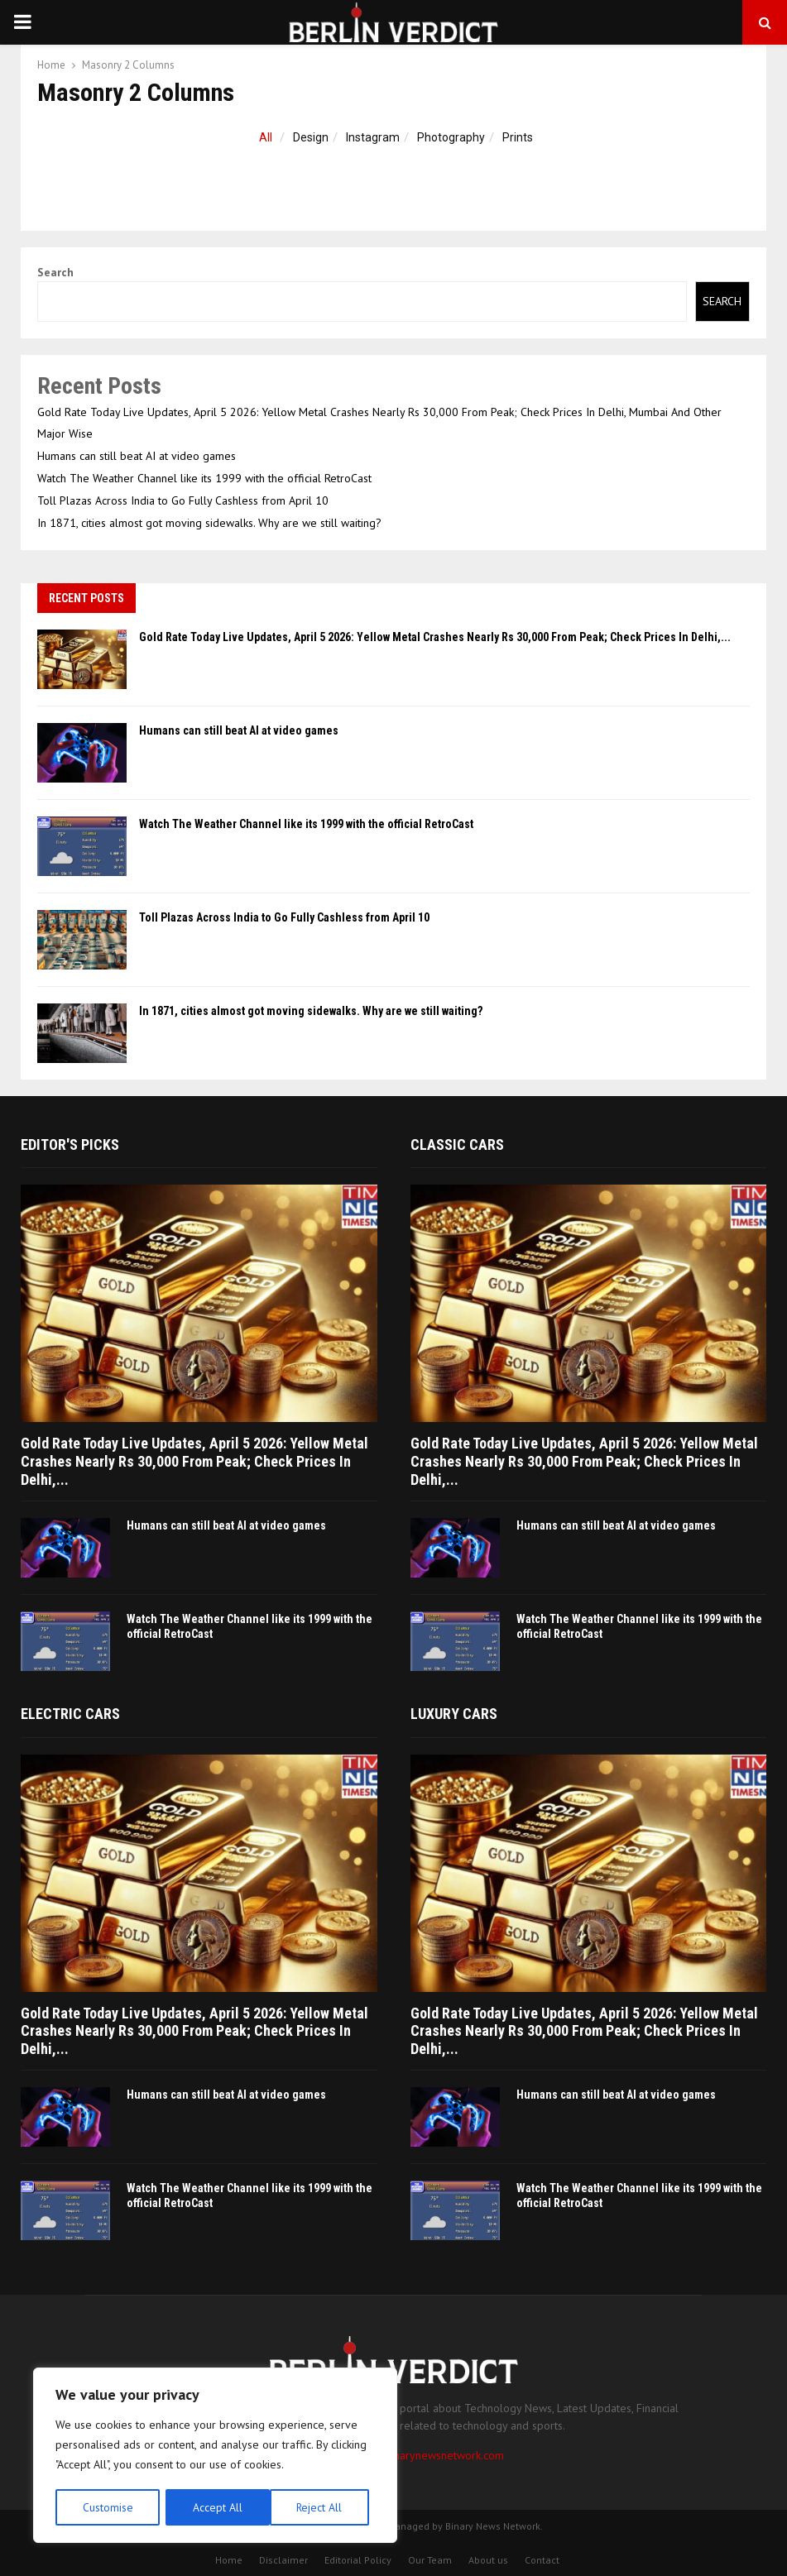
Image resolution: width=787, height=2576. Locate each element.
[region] (215, 2456)
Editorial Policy (357, 2560)
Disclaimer (283, 2560)
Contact (542, 2560)
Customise (107, 2507)
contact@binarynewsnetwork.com (421, 2455)
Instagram (373, 137)
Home (228, 2560)
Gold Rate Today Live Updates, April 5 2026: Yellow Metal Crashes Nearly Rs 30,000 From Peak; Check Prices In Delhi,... (435, 637)
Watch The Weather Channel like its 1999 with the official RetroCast (204, 478)
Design (311, 137)
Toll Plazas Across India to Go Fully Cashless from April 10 (183, 500)
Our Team (430, 2560)
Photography (451, 137)
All (265, 137)
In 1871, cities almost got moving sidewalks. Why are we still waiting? (209, 522)
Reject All (215, 2507)
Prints (517, 137)
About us (488, 2560)
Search (55, 272)
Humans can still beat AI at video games (136, 455)
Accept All (323, 2507)
